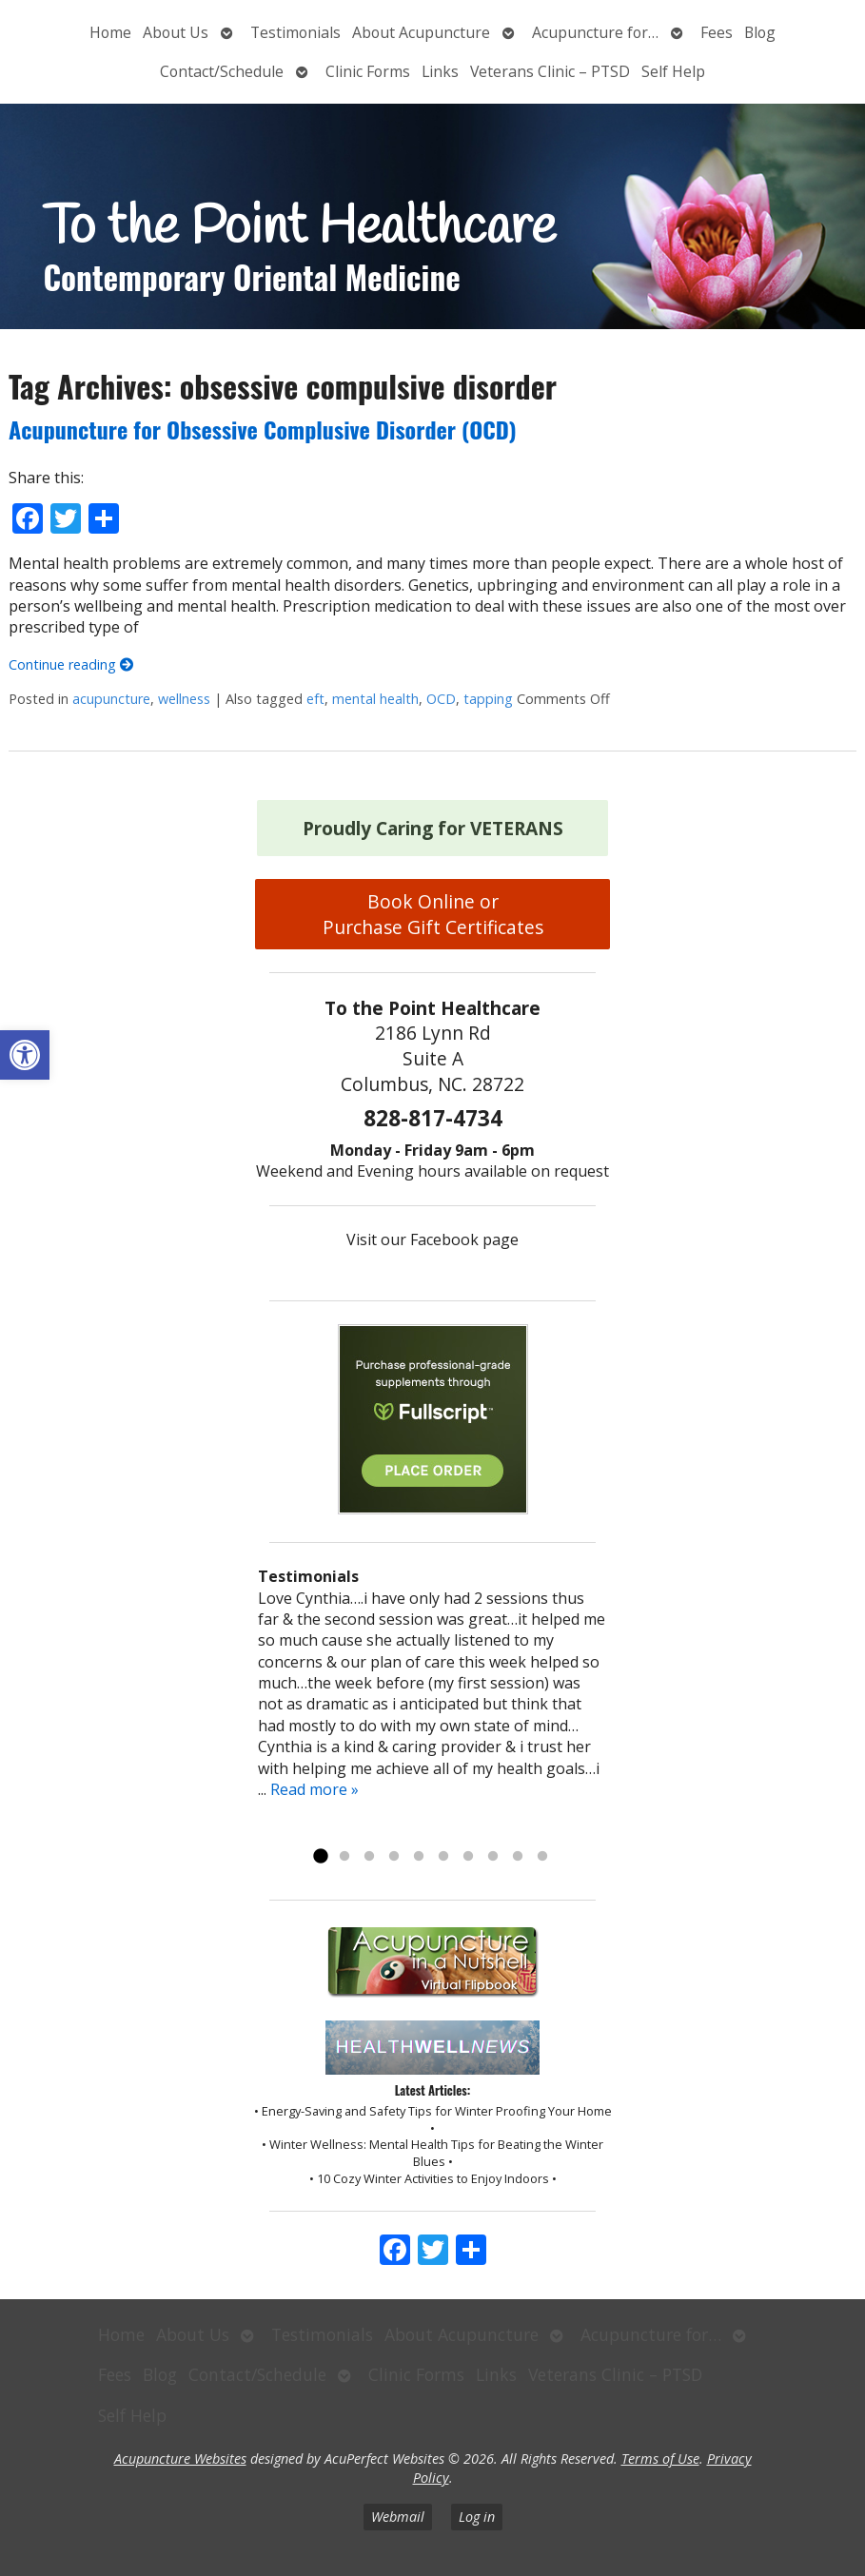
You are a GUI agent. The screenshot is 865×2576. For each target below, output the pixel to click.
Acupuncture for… (595, 32)
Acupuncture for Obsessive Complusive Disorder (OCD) (263, 429)
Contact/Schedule (222, 71)
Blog (760, 32)
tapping (488, 699)
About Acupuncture (421, 32)
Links (440, 71)
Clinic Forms (367, 71)
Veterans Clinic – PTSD (550, 71)
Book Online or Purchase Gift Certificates (433, 914)
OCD (441, 699)
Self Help (673, 71)
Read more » (314, 1789)
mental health (375, 699)
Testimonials (295, 32)
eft (315, 699)
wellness (184, 699)
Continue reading (71, 664)
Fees (716, 32)
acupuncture (111, 699)
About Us (175, 32)
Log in (477, 2517)
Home (110, 32)
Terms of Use (660, 2458)
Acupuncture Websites (180, 2458)
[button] (24, 1055)
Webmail (397, 2517)
